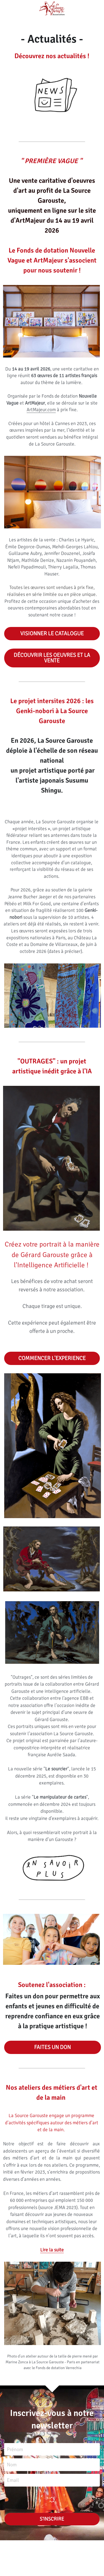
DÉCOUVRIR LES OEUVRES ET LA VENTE (52, 658)
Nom (12, 2465)
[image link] (52, 1868)
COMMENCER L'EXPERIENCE (52, 1358)
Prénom (15, 2449)
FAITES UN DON (52, 2047)
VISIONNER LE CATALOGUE (52, 633)
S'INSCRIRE (52, 2519)
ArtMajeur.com (41, 410)
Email (13, 2480)
